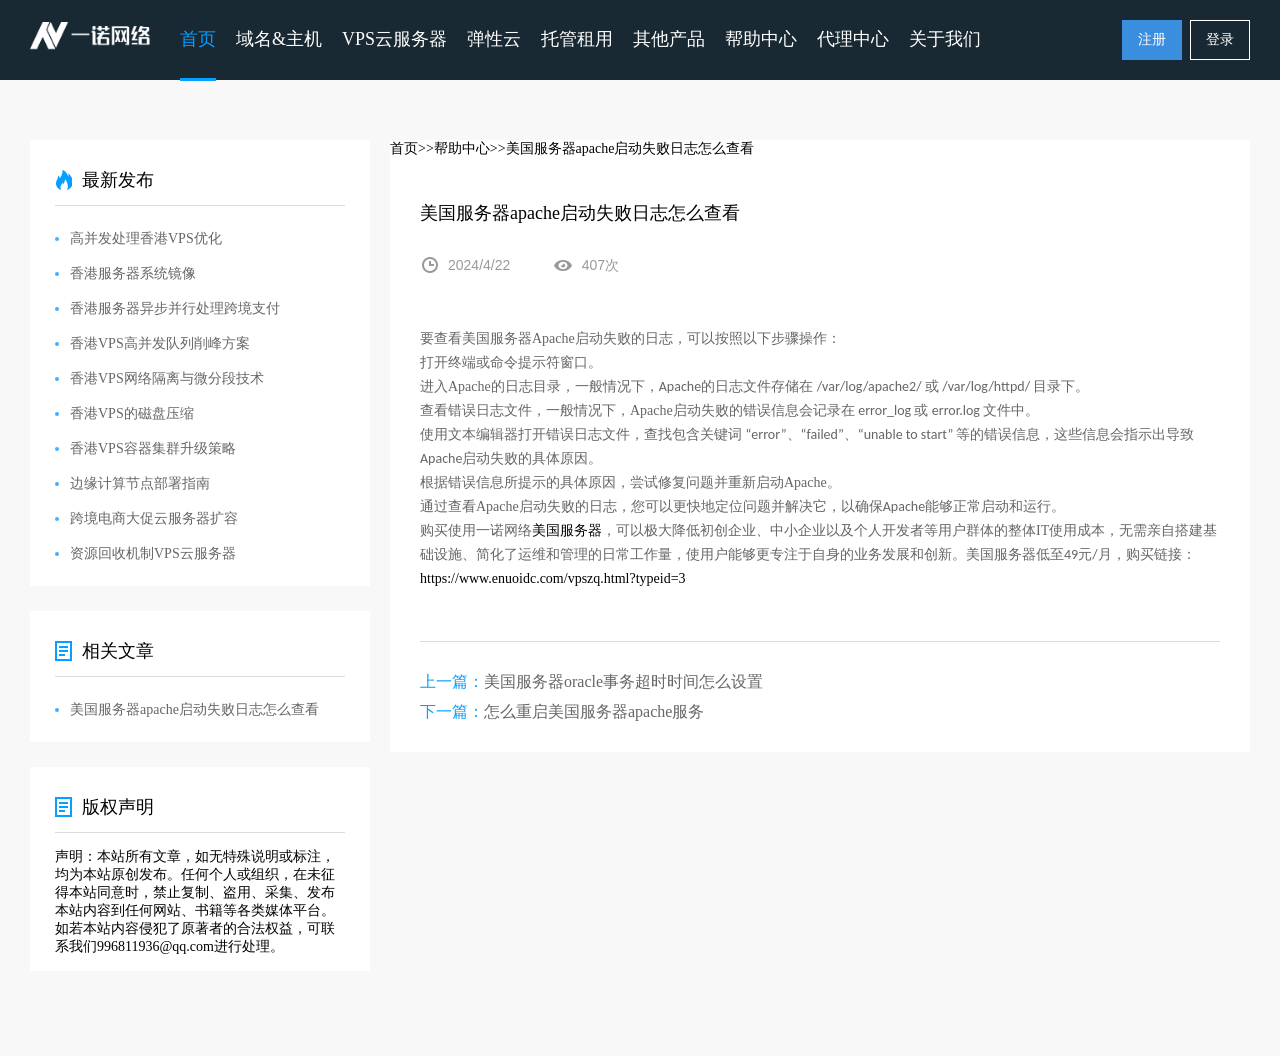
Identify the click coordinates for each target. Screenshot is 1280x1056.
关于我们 (945, 39)
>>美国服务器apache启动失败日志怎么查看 (622, 148)
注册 (1152, 39)
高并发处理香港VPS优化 (146, 238)
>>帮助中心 (454, 148)
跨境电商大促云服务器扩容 (154, 518)
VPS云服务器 (394, 39)
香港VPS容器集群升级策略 (153, 448)
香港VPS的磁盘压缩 (132, 413)
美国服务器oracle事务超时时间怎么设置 (623, 681)
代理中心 (853, 39)
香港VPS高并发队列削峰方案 (160, 343)
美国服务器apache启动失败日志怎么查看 (194, 709)
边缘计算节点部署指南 (140, 483)
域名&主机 (279, 39)
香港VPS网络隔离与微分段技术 (167, 378)
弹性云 (494, 39)
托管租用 (577, 39)
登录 (1220, 39)
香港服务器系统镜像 (133, 273)
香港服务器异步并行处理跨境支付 (175, 308)
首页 (198, 39)
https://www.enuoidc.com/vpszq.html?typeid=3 (553, 578)
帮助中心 (761, 39)
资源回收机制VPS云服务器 (153, 553)
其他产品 (669, 39)
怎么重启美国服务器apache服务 (594, 711)
